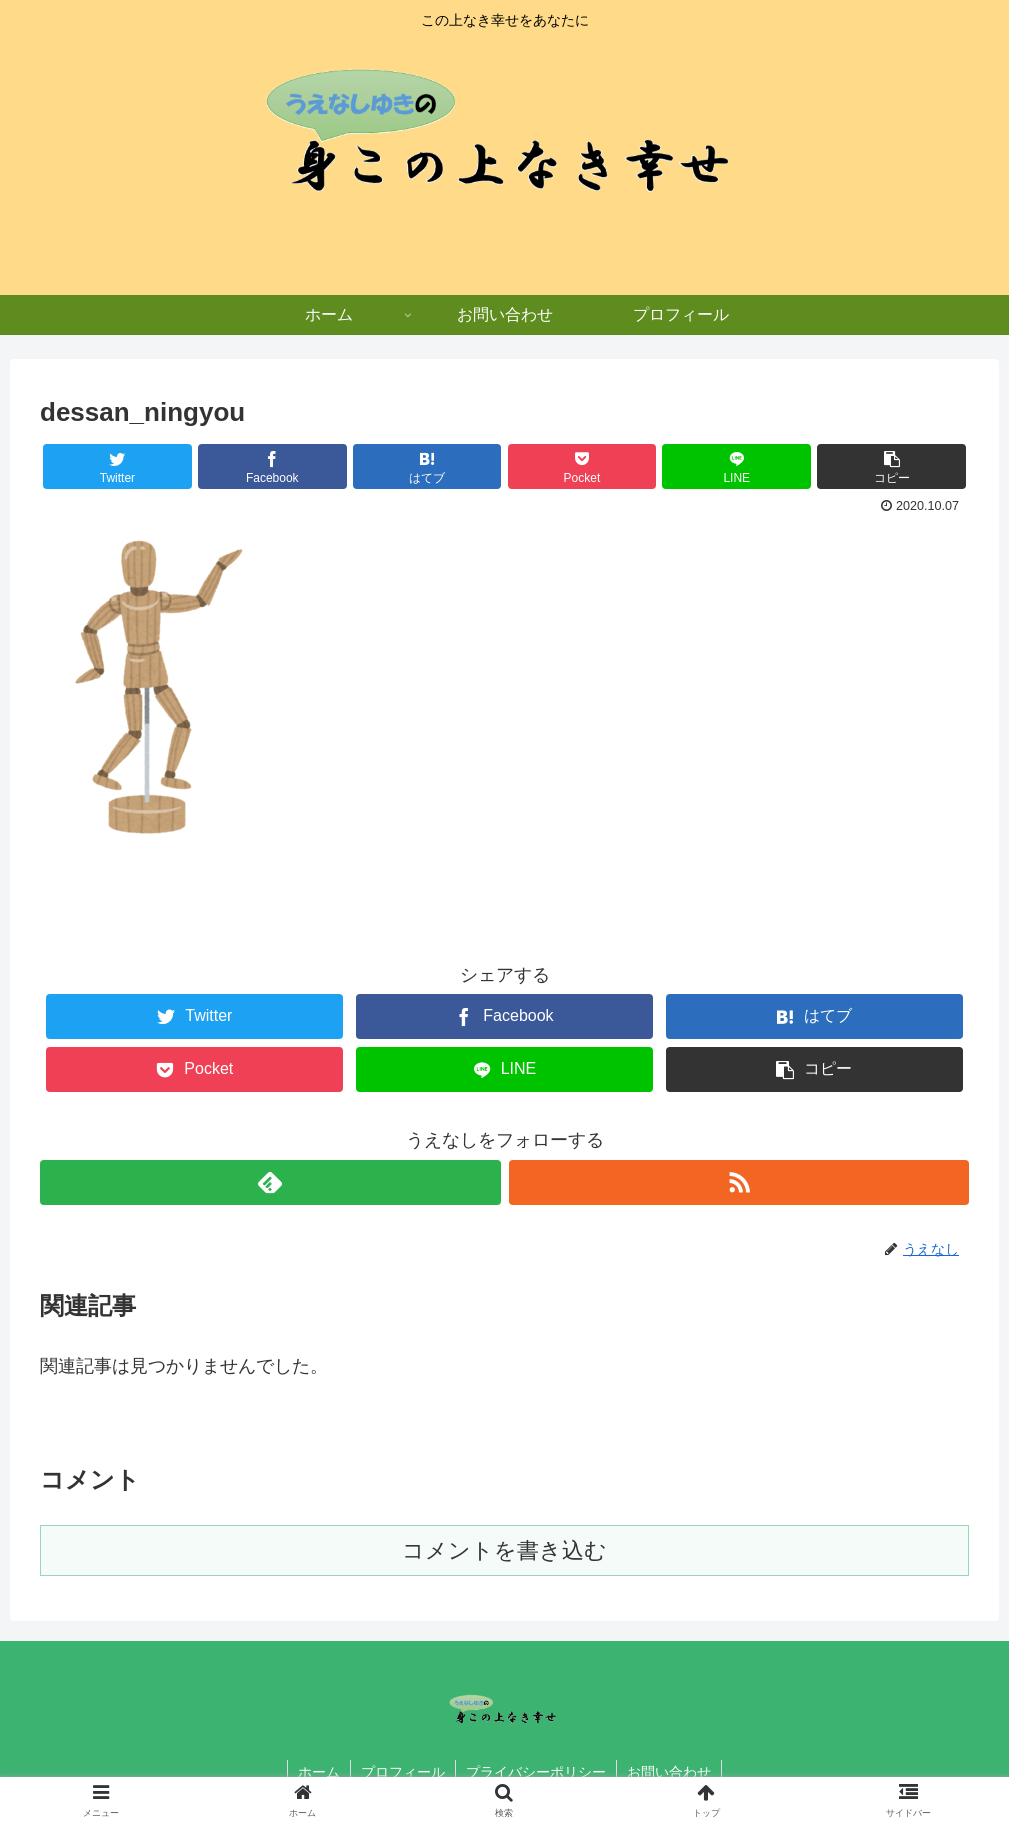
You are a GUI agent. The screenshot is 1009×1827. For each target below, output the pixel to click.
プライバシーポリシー (536, 1772)
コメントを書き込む (504, 1550)
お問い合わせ (669, 1772)
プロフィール (403, 1772)
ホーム (319, 1772)
